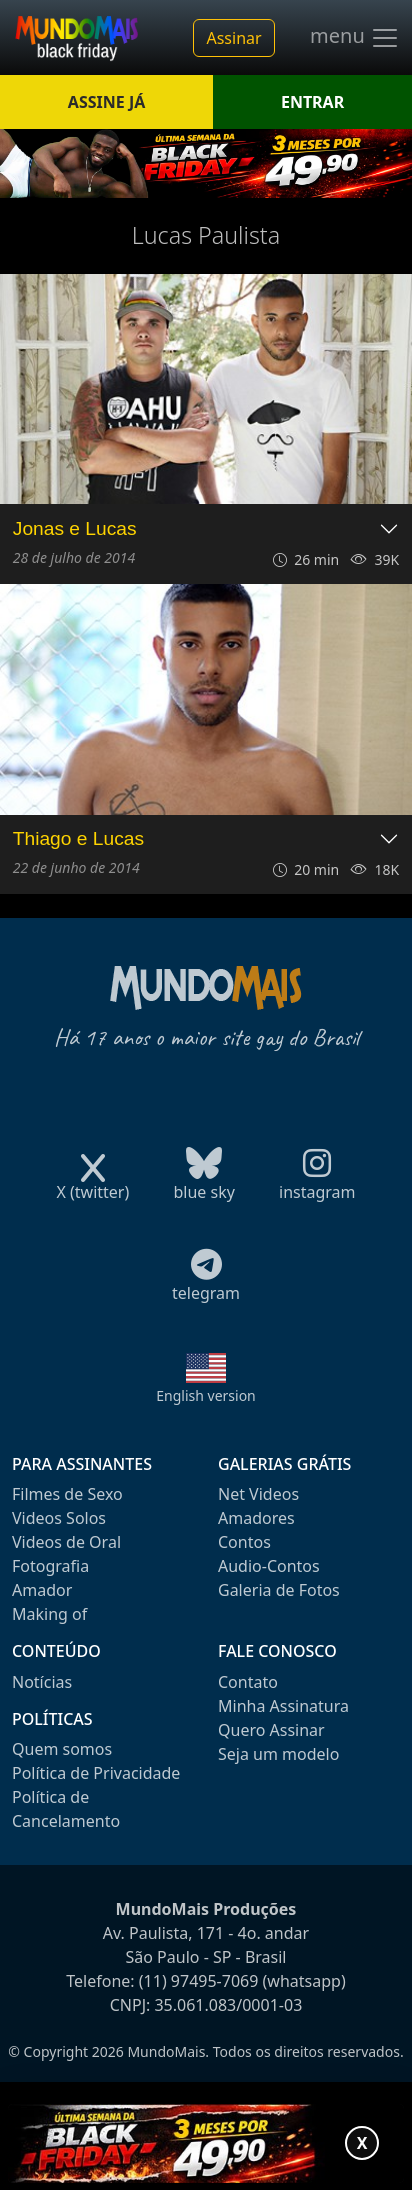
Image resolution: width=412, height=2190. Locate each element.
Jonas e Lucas (75, 528)
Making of (49, 1614)
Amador (42, 1590)
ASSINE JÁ (106, 102)
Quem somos (62, 1749)
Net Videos (258, 1494)
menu (355, 38)
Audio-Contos (269, 1566)
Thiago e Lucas (78, 838)
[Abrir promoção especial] (206, 2143)
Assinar (233, 38)
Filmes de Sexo (67, 1494)
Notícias (42, 1682)
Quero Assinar (271, 1730)
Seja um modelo (278, 1754)
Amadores (256, 1518)
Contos (244, 1542)
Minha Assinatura (283, 1706)
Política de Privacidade (96, 1773)
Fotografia (50, 1566)
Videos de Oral (66, 1542)
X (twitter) (92, 1185)
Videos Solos (59, 1518)
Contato (248, 1682)
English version (206, 1395)
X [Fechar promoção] (362, 2143)
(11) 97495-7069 (199, 1981)
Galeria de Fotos (279, 1590)
